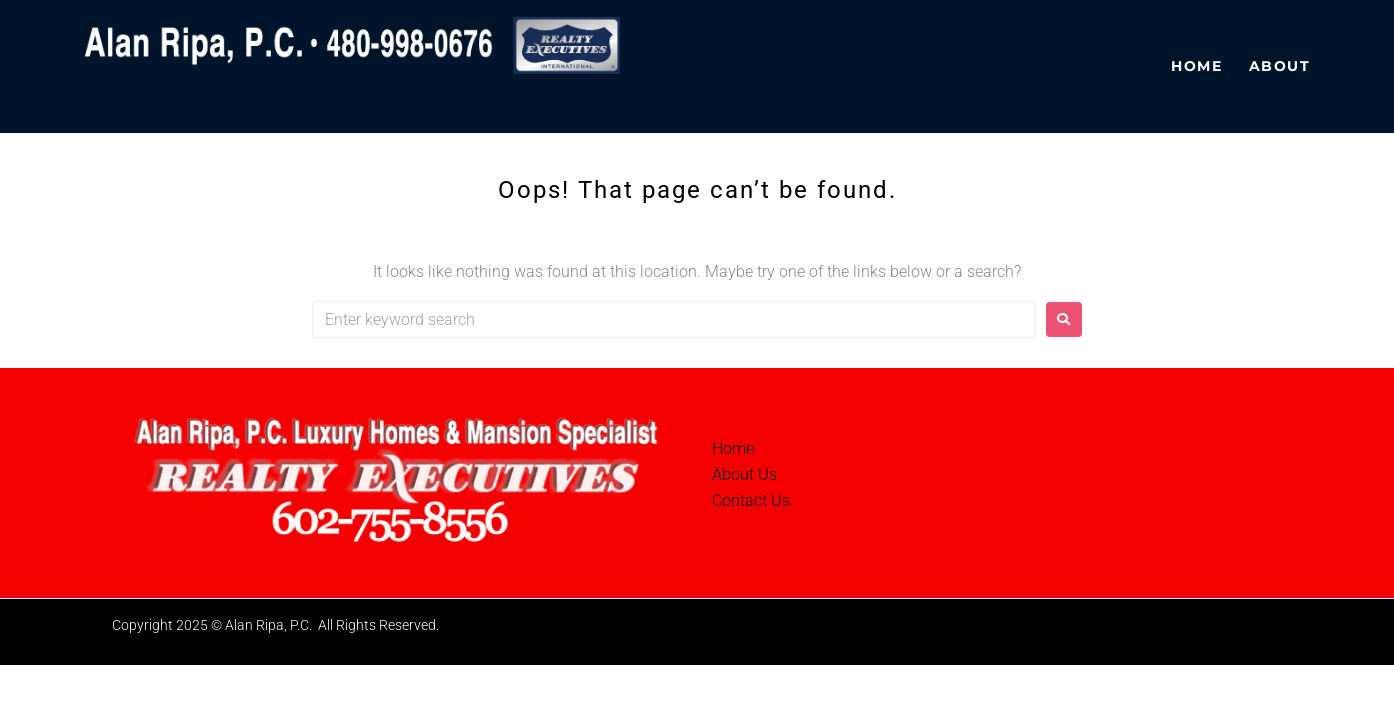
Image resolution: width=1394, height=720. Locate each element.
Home (733, 448)
